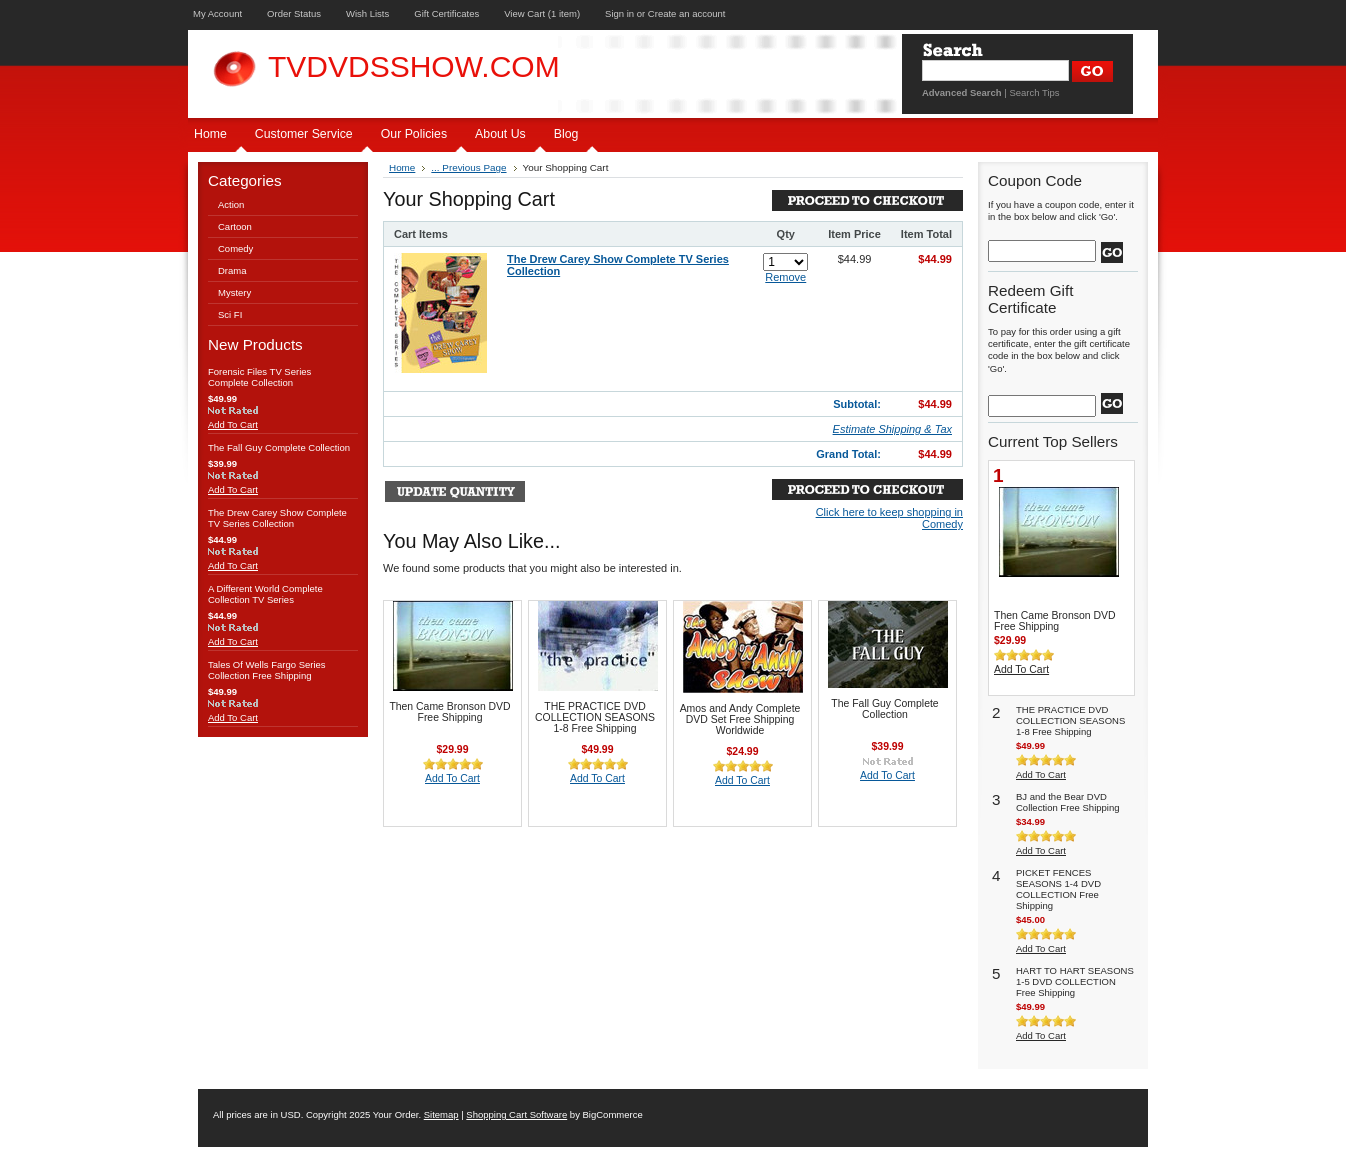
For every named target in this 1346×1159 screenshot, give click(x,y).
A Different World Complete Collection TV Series (265, 594)
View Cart (542, 13)
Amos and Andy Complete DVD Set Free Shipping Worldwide (740, 719)
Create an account (687, 13)
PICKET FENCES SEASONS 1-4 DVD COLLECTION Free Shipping (1058, 889)
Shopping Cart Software (516, 1114)
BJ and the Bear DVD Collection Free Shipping (1068, 802)
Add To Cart (233, 424)
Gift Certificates (446, 13)
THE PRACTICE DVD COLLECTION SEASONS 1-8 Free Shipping (595, 717)
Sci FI (230, 314)
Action (231, 204)
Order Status (294, 13)
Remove (785, 277)
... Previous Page (468, 167)
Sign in (619, 13)
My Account (217, 13)
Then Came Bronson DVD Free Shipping (449, 712)
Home (402, 167)
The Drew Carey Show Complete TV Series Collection (277, 518)
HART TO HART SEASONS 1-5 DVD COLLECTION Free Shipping (1075, 981)
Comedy (235, 248)
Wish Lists (367, 13)
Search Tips (1034, 92)
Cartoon (235, 226)
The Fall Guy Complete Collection (279, 447)
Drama (232, 270)
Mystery (234, 292)
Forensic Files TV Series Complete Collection (259, 377)
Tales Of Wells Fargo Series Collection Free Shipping (267, 670)
